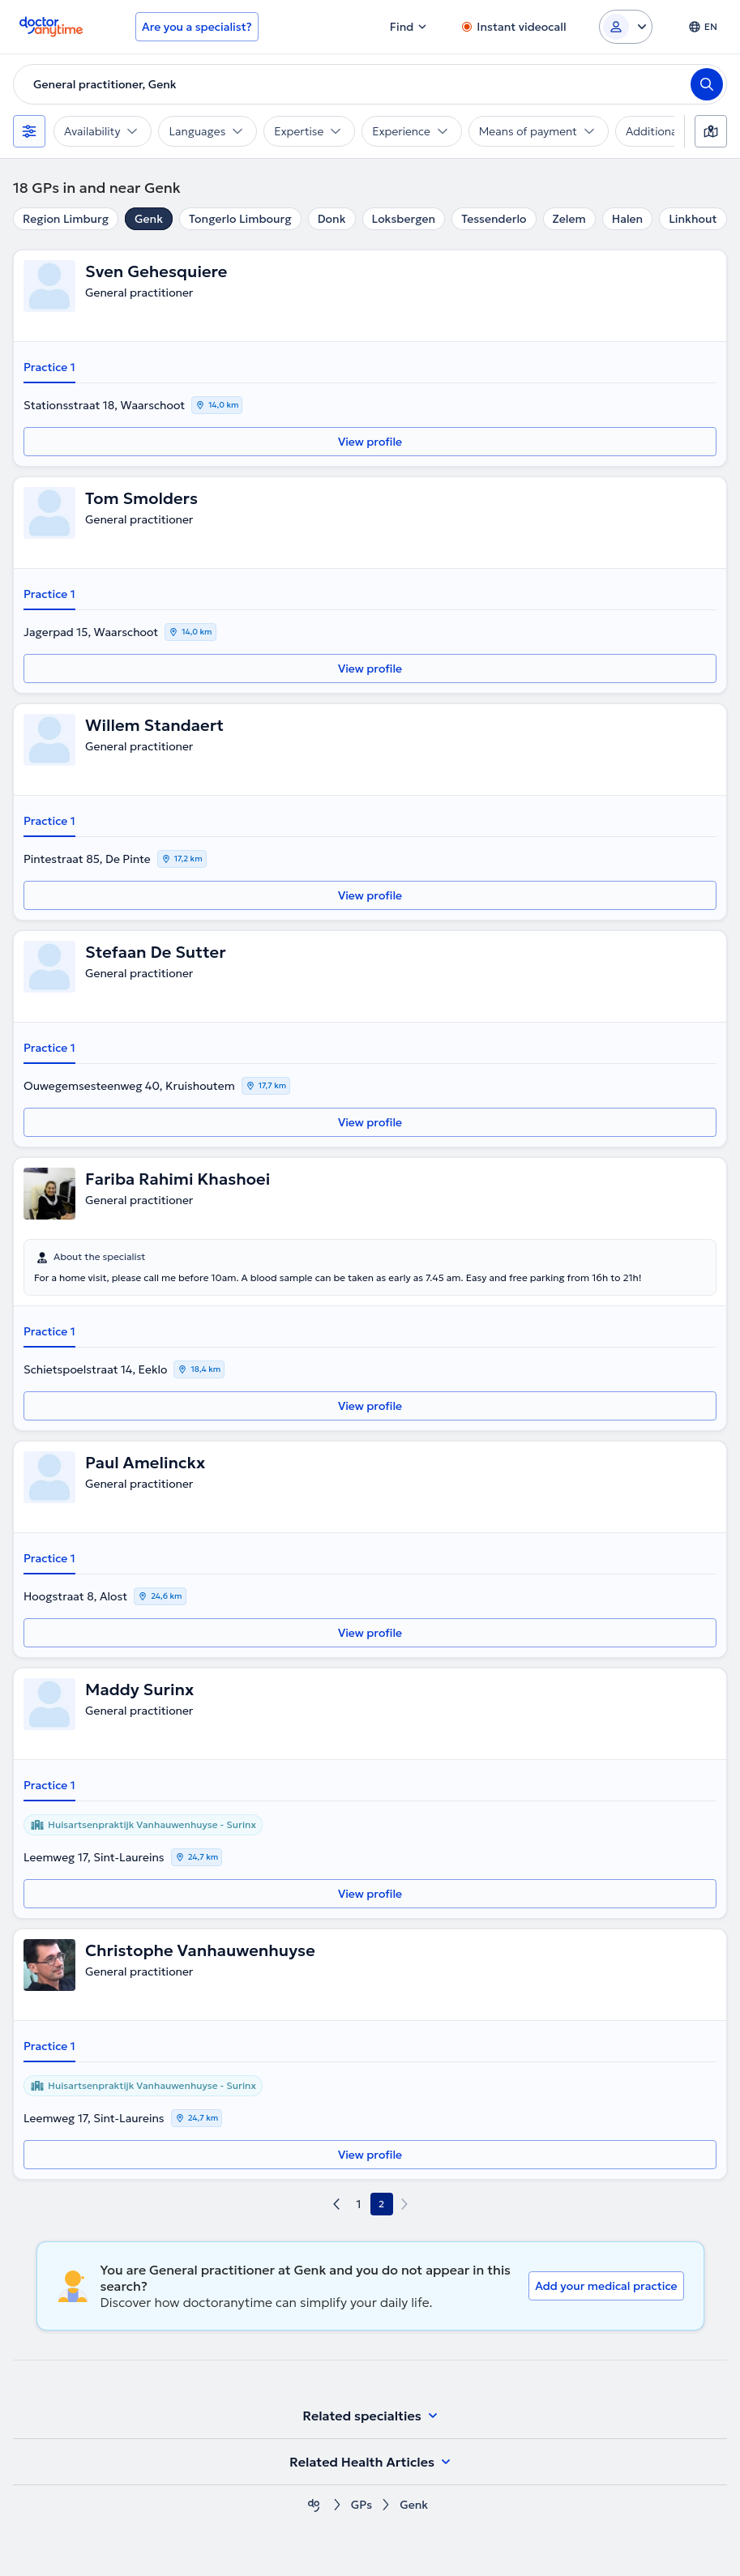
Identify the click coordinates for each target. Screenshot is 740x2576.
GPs (361, 2505)
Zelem (569, 218)
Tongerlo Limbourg (240, 218)
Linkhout (692, 218)
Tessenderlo (493, 218)
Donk (332, 218)
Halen (627, 218)
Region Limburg (66, 218)
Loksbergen (404, 218)
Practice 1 (49, 367)
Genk (149, 218)
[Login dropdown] (625, 27)
